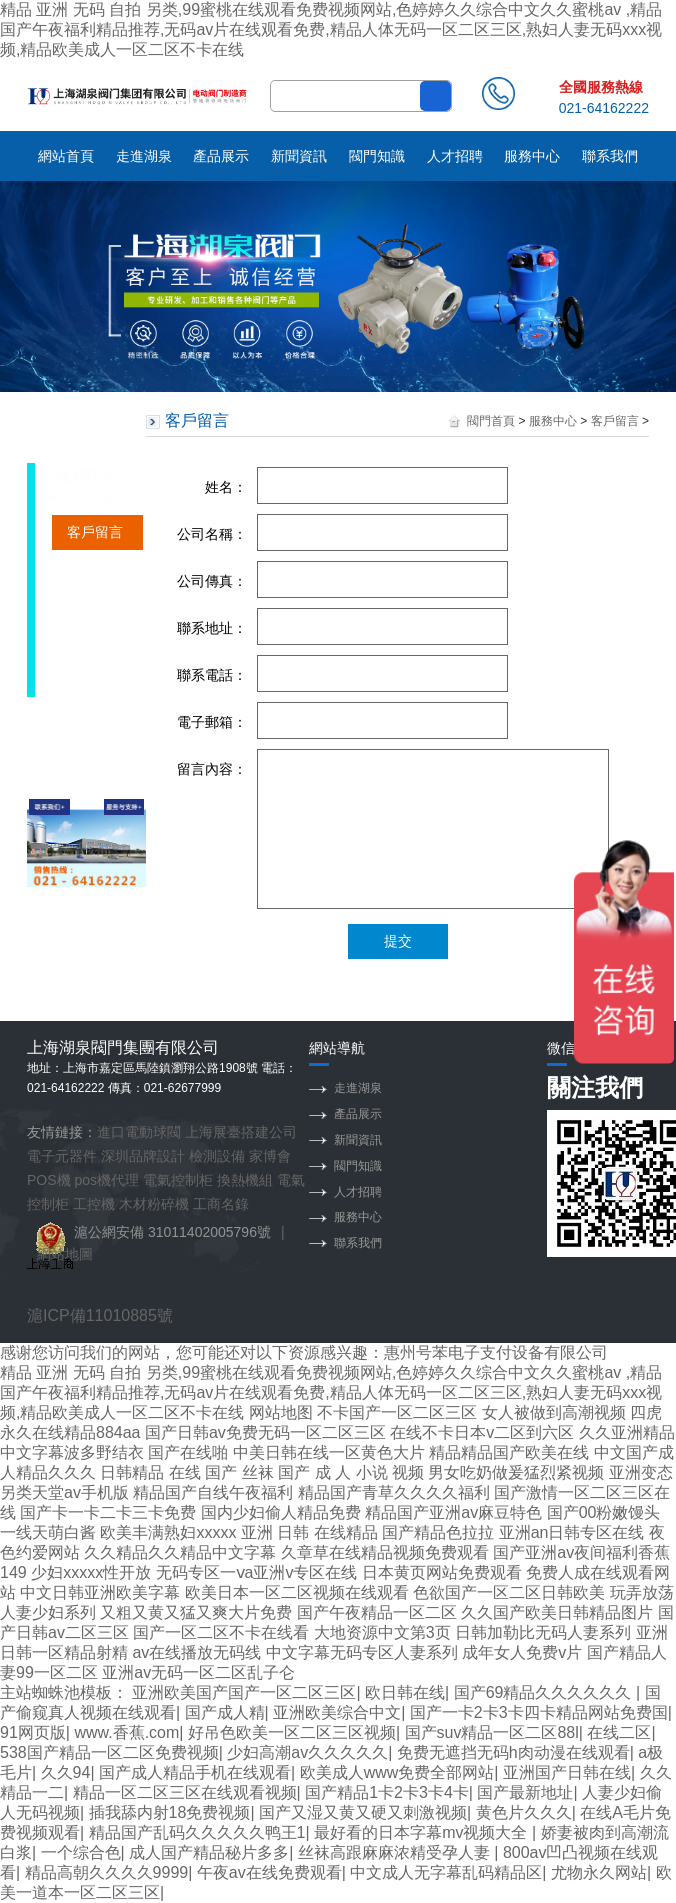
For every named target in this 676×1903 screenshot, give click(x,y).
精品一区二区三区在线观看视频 (185, 1792)
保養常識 (95, 672)
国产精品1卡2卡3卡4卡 (387, 1792)
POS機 (49, 1180)
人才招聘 (455, 156)
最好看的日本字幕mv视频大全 (423, 1832)
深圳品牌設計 (143, 1156)
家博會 (270, 1156)
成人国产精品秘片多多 (209, 1852)
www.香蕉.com (126, 1732)
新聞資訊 (299, 156)
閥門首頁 (491, 421)
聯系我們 (610, 156)
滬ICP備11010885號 (100, 1315)
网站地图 (281, 1412)
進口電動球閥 (139, 1132)
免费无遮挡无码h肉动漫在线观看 (513, 1752)
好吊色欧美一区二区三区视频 (292, 1732)
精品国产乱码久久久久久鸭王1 (197, 1832)
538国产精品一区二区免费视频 (109, 1752)
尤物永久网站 (599, 1872)
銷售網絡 (95, 567)
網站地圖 (65, 1254)
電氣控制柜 (178, 1180)
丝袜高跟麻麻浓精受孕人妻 (396, 1852)
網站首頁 (66, 156)
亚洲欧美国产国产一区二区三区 (244, 1692)
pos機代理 (107, 1180)
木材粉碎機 (154, 1204)
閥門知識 (377, 156)
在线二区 (619, 1732)
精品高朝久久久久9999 (107, 1872)
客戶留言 (95, 532)
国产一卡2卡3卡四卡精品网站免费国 (539, 1712)
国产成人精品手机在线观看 (195, 1772)
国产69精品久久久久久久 (545, 1692)
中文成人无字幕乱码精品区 (446, 1872)
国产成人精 (225, 1712)
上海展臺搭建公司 (241, 1132)
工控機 (94, 1204)
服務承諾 (95, 602)
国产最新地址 (525, 1792)
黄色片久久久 (524, 1812)
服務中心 (532, 156)
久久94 (66, 1772)
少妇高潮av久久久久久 (307, 1752)
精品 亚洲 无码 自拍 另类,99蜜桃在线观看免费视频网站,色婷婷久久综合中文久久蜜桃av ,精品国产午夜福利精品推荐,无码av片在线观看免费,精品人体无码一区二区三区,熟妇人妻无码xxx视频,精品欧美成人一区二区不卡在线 (331, 29)
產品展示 (221, 156)
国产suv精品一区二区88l (492, 1732)
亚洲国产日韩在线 (567, 1772)
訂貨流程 (95, 637)
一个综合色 (81, 1852)
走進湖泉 (144, 156)
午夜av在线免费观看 (269, 1872)
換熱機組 (245, 1180)
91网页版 (33, 1732)
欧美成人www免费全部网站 (397, 1772)
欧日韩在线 (405, 1692)
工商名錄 (221, 1204)
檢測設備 (217, 1156)
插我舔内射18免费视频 (170, 1812)
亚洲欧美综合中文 (337, 1712)
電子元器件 (62, 1156)
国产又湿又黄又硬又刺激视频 (363, 1812)
